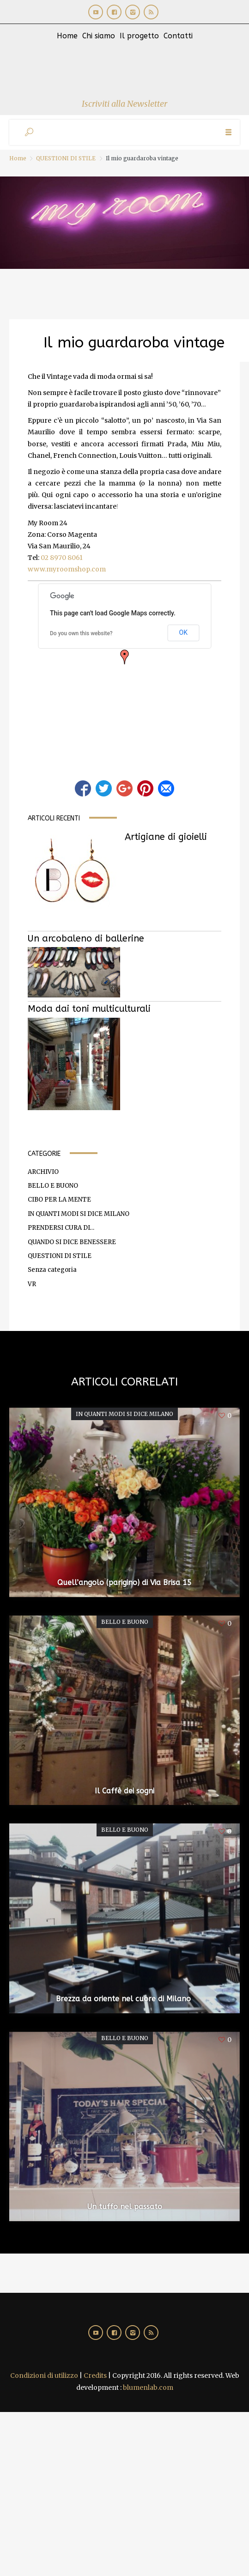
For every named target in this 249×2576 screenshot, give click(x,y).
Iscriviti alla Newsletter (124, 103)
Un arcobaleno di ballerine (86, 938)
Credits (95, 2375)
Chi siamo (98, 35)
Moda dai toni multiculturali (89, 1008)
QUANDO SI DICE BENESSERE (72, 1242)
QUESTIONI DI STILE (66, 158)
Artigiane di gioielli (166, 837)
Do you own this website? (81, 633)
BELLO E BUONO (53, 1186)
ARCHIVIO (43, 1172)
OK (183, 632)
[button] (124, 657)
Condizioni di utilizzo (44, 2375)
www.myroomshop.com (67, 569)
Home (67, 35)
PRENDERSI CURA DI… (61, 1228)
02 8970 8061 (62, 557)
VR (32, 1284)
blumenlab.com (148, 2387)
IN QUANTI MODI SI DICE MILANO (78, 1214)
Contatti (178, 35)
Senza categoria (52, 1270)
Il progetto (139, 35)
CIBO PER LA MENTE (59, 1199)
